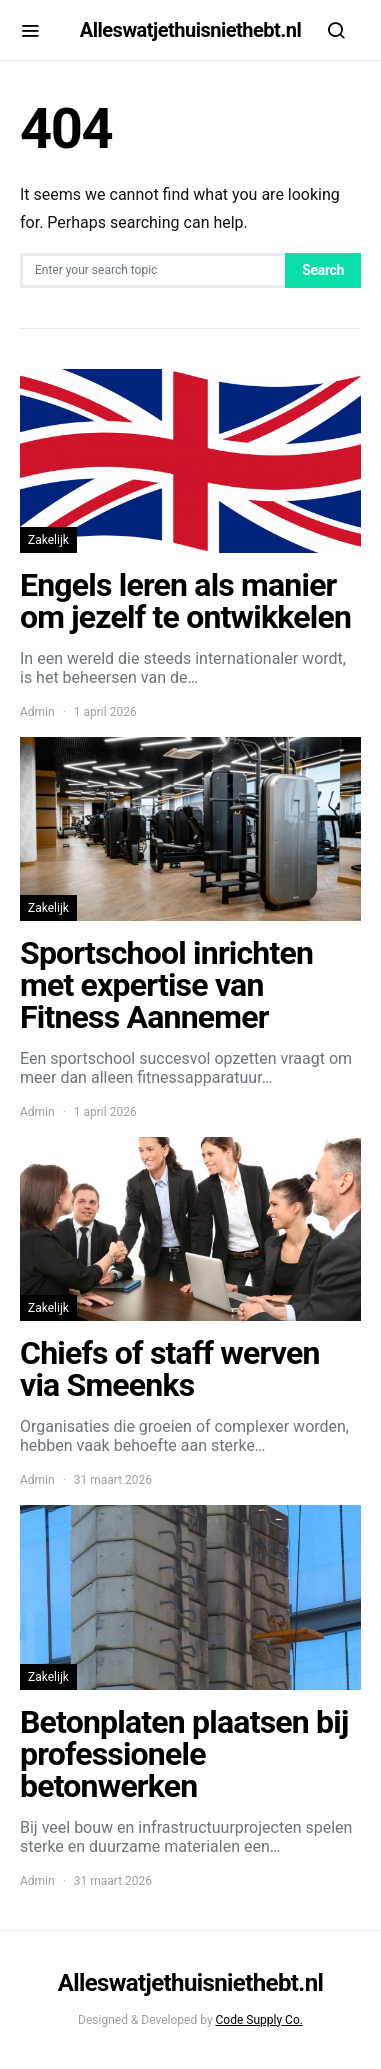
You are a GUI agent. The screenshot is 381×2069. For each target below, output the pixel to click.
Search (323, 270)
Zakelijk (48, 540)
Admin (37, 712)
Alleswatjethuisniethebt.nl (190, 30)
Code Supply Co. (259, 2020)
